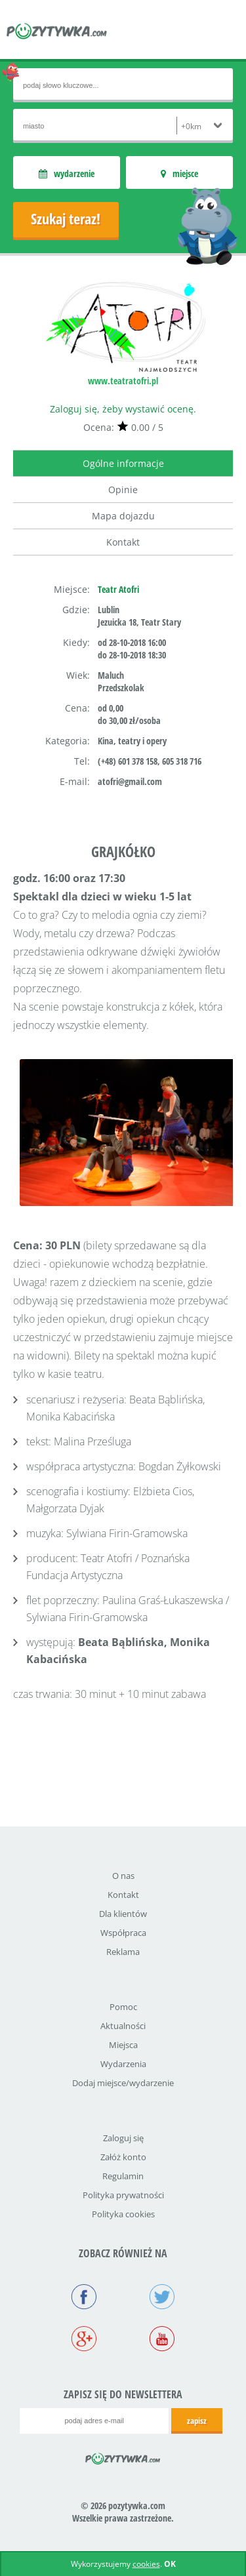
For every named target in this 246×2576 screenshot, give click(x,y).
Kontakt (123, 542)
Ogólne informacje (123, 463)
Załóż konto (123, 2157)
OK (170, 2563)
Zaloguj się (123, 2138)
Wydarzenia (123, 2064)
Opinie (123, 489)
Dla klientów (123, 1914)
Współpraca (123, 1933)
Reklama (123, 1952)
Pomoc (123, 2007)
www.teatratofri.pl (123, 380)
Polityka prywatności (123, 2195)
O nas (123, 1876)
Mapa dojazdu (123, 516)
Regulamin (123, 2176)
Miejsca (123, 2045)
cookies (146, 2563)
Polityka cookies (123, 2214)
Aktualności (123, 2026)
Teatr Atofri (118, 589)
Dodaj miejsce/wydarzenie (123, 2083)
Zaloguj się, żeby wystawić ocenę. (123, 409)
